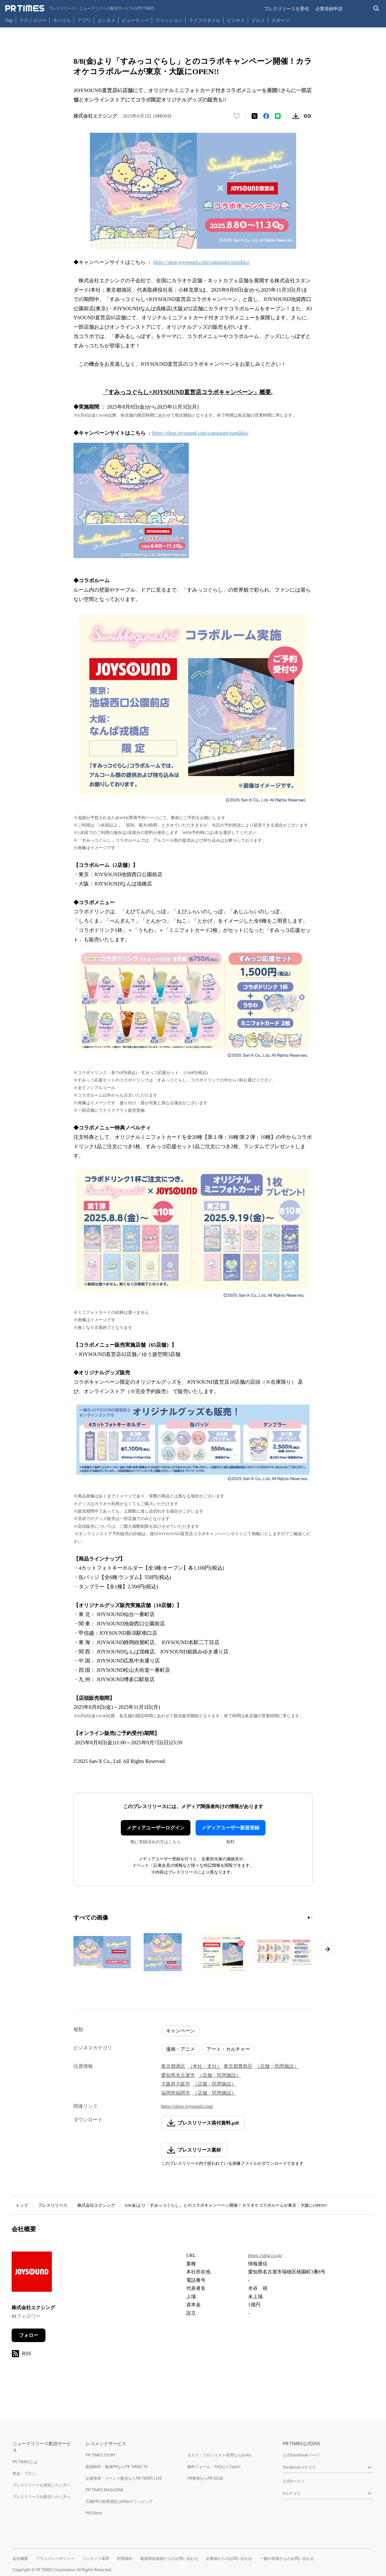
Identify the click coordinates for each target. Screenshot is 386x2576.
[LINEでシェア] (278, 116)
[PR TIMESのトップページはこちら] (79, 8)
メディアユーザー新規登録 (230, 1827)
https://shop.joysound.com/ (187, 2106)
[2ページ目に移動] (312, 1918)
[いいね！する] (236, 116)
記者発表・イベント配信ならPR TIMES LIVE (124, 2478)
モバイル (62, 20)
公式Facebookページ (301, 2455)
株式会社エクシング (96, 2205)
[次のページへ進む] (327, 1949)
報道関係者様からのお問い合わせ (169, 2558)
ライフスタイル (204, 20)
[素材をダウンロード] (296, 116)
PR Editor (94, 2513)
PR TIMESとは (25, 2462)
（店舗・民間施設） (277, 2066)
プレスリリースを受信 (286, 8)
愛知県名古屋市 (178, 2075)
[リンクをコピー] (307, 116)
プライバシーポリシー (55, 2558)
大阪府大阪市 (175, 2084)
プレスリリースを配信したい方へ (42, 2496)
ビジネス (236, 20)
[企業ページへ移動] (32, 2274)
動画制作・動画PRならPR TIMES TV (117, 2466)
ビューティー (135, 20)
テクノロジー (32, 20)
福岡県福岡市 (175, 2093)
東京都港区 (173, 2066)
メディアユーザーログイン (156, 1827)
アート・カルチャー (228, 2049)
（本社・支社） (205, 2066)
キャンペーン (180, 2030)
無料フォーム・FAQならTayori (213, 2466)
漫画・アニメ (180, 2049)
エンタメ (106, 20)
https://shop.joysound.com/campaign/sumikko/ (201, 262)
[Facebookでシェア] (266, 116)
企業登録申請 (329, 8)
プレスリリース (52, 2205)
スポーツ (280, 20)
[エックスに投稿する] (254, 116)
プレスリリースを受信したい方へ (42, 2485)
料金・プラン (24, 2473)
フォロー (28, 2335)
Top (9, 20)
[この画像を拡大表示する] (102, 1952)
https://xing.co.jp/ (265, 2255)
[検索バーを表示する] (376, 8)
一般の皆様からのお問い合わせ (287, 2558)
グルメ (258, 20)
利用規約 (124, 2558)
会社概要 (20, 2558)
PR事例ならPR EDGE (205, 2478)
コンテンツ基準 (95, 2558)
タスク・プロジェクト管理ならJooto (219, 2455)
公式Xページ (293, 2481)
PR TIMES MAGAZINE (104, 2490)
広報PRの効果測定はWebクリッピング (119, 2501)
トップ (21, 2205)
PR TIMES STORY (101, 2455)
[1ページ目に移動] (309, 1918)
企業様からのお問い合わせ (229, 2558)
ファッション (168, 20)
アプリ (84, 20)
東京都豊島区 (238, 2066)
